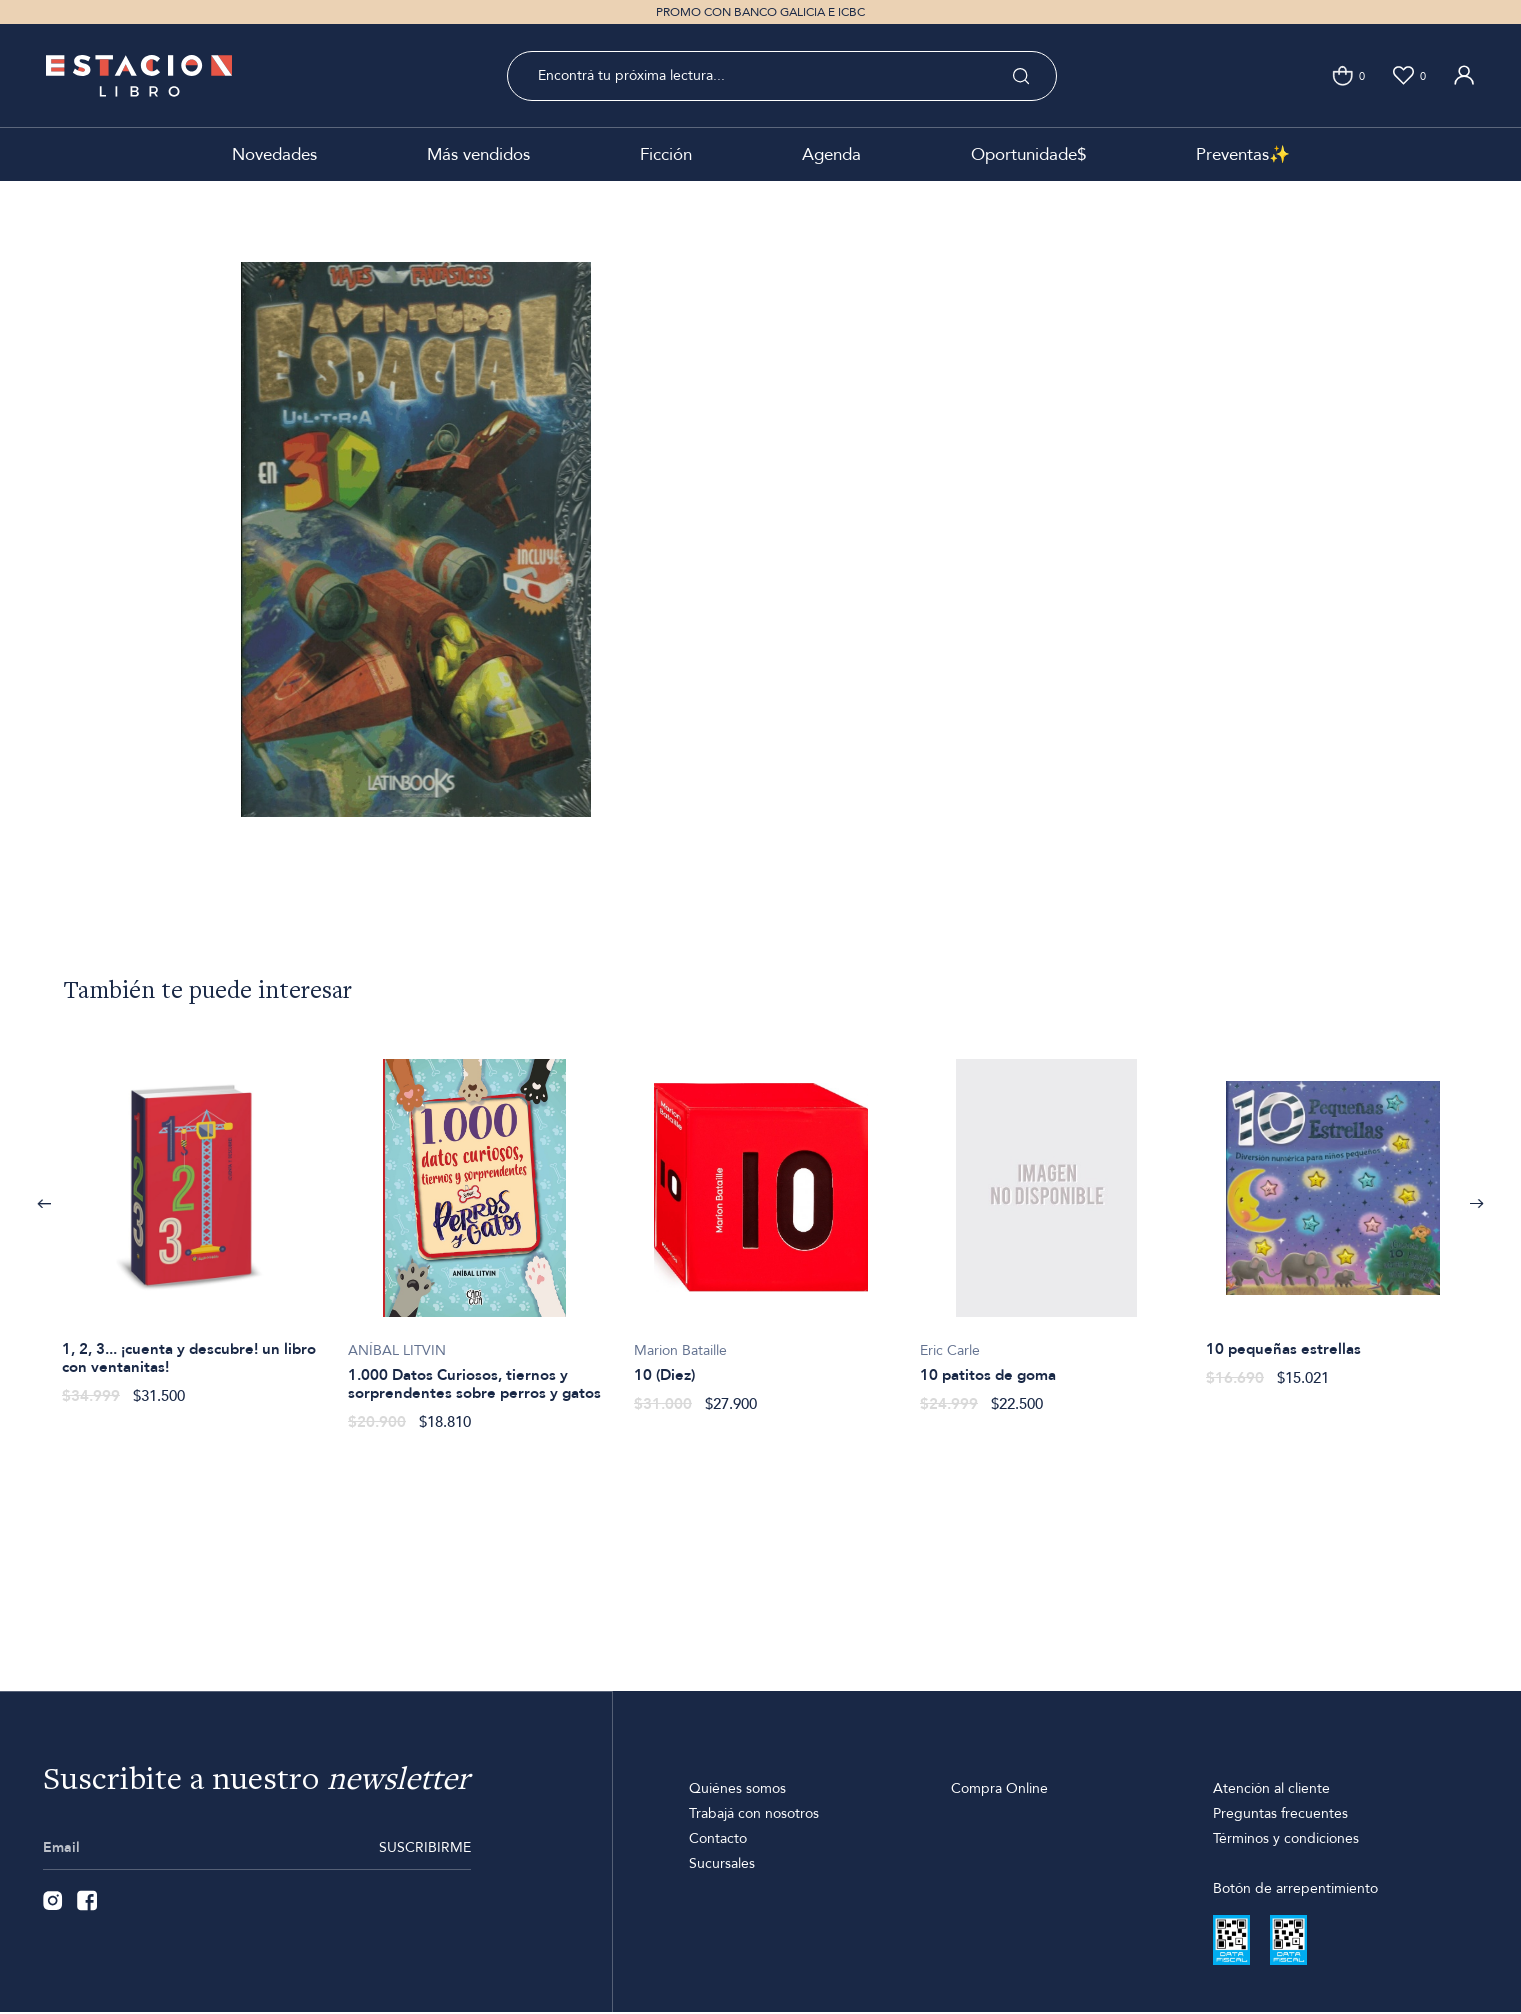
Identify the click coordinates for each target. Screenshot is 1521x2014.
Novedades (274, 154)
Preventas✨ (1243, 154)
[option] (189, 1221)
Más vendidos (478, 154)
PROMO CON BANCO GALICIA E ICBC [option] (760, 12)
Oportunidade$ (1028, 154)
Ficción (666, 154)
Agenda (831, 154)
